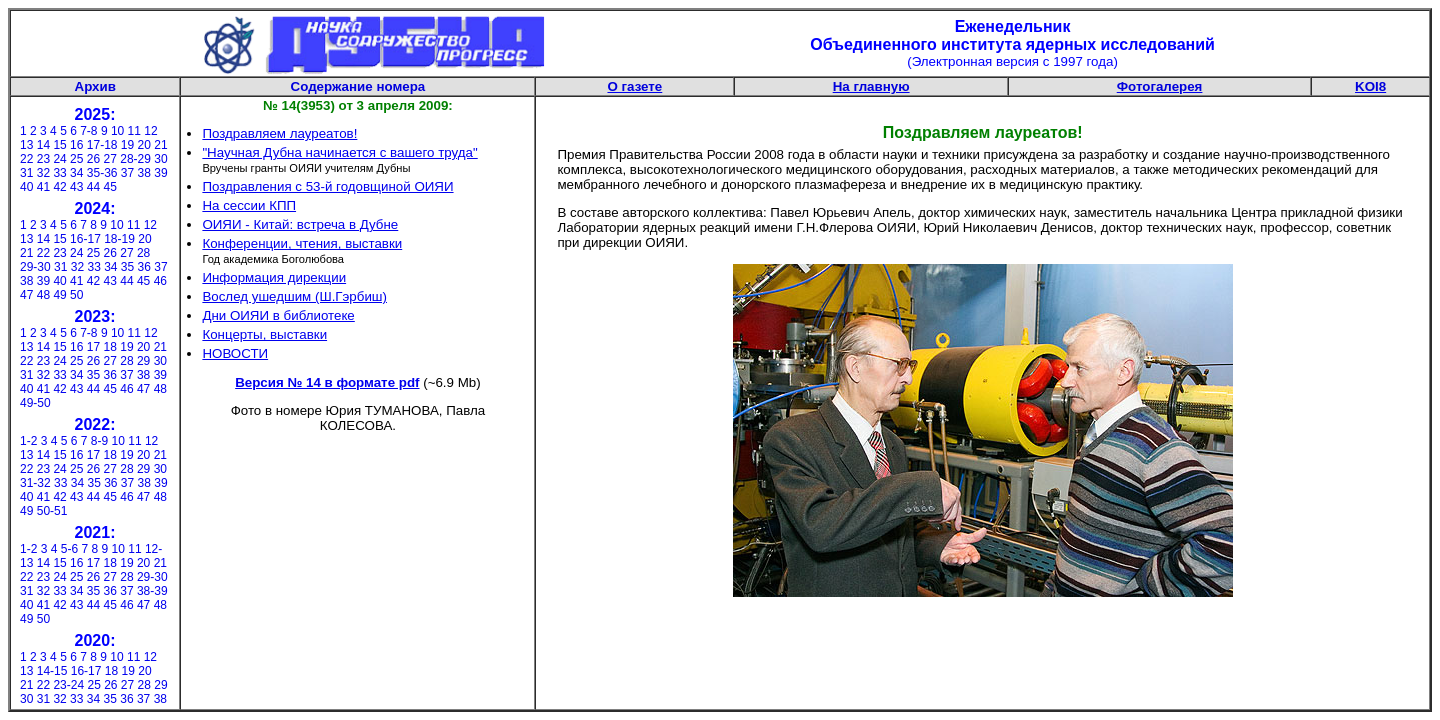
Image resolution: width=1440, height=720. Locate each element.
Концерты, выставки (264, 334)
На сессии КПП (249, 205)
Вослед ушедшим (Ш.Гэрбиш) (294, 296)
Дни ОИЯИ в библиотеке (278, 315)
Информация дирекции (274, 277)
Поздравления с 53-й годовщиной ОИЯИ (327, 186)
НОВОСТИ (235, 353)
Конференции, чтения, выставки (302, 243)
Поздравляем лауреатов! (279, 133)
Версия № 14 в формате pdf (327, 382)
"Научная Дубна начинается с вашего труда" (339, 152)
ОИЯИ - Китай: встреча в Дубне (300, 224)
